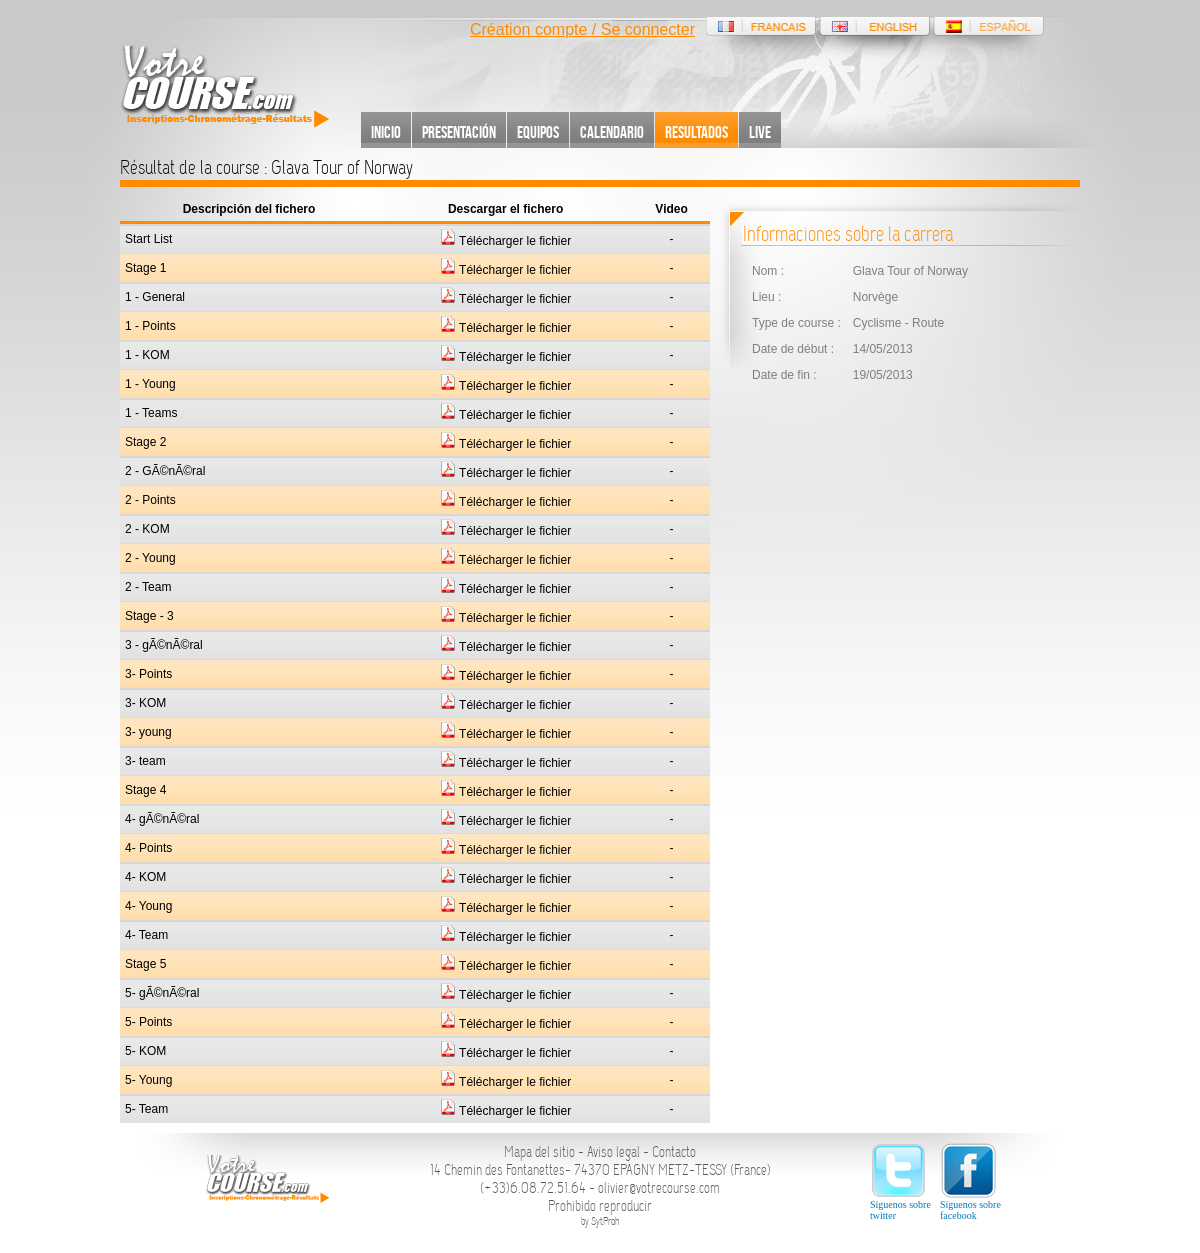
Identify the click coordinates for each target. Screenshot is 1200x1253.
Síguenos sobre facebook (970, 1181)
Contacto (674, 1152)
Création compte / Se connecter (582, 29)
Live (760, 132)
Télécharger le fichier (505, 241)
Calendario (612, 132)
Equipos (538, 132)
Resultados (696, 132)
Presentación (459, 132)
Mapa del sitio (539, 1152)
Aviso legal (613, 1152)
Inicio (386, 132)
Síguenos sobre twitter (900, 1181)
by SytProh (600, 1221)
